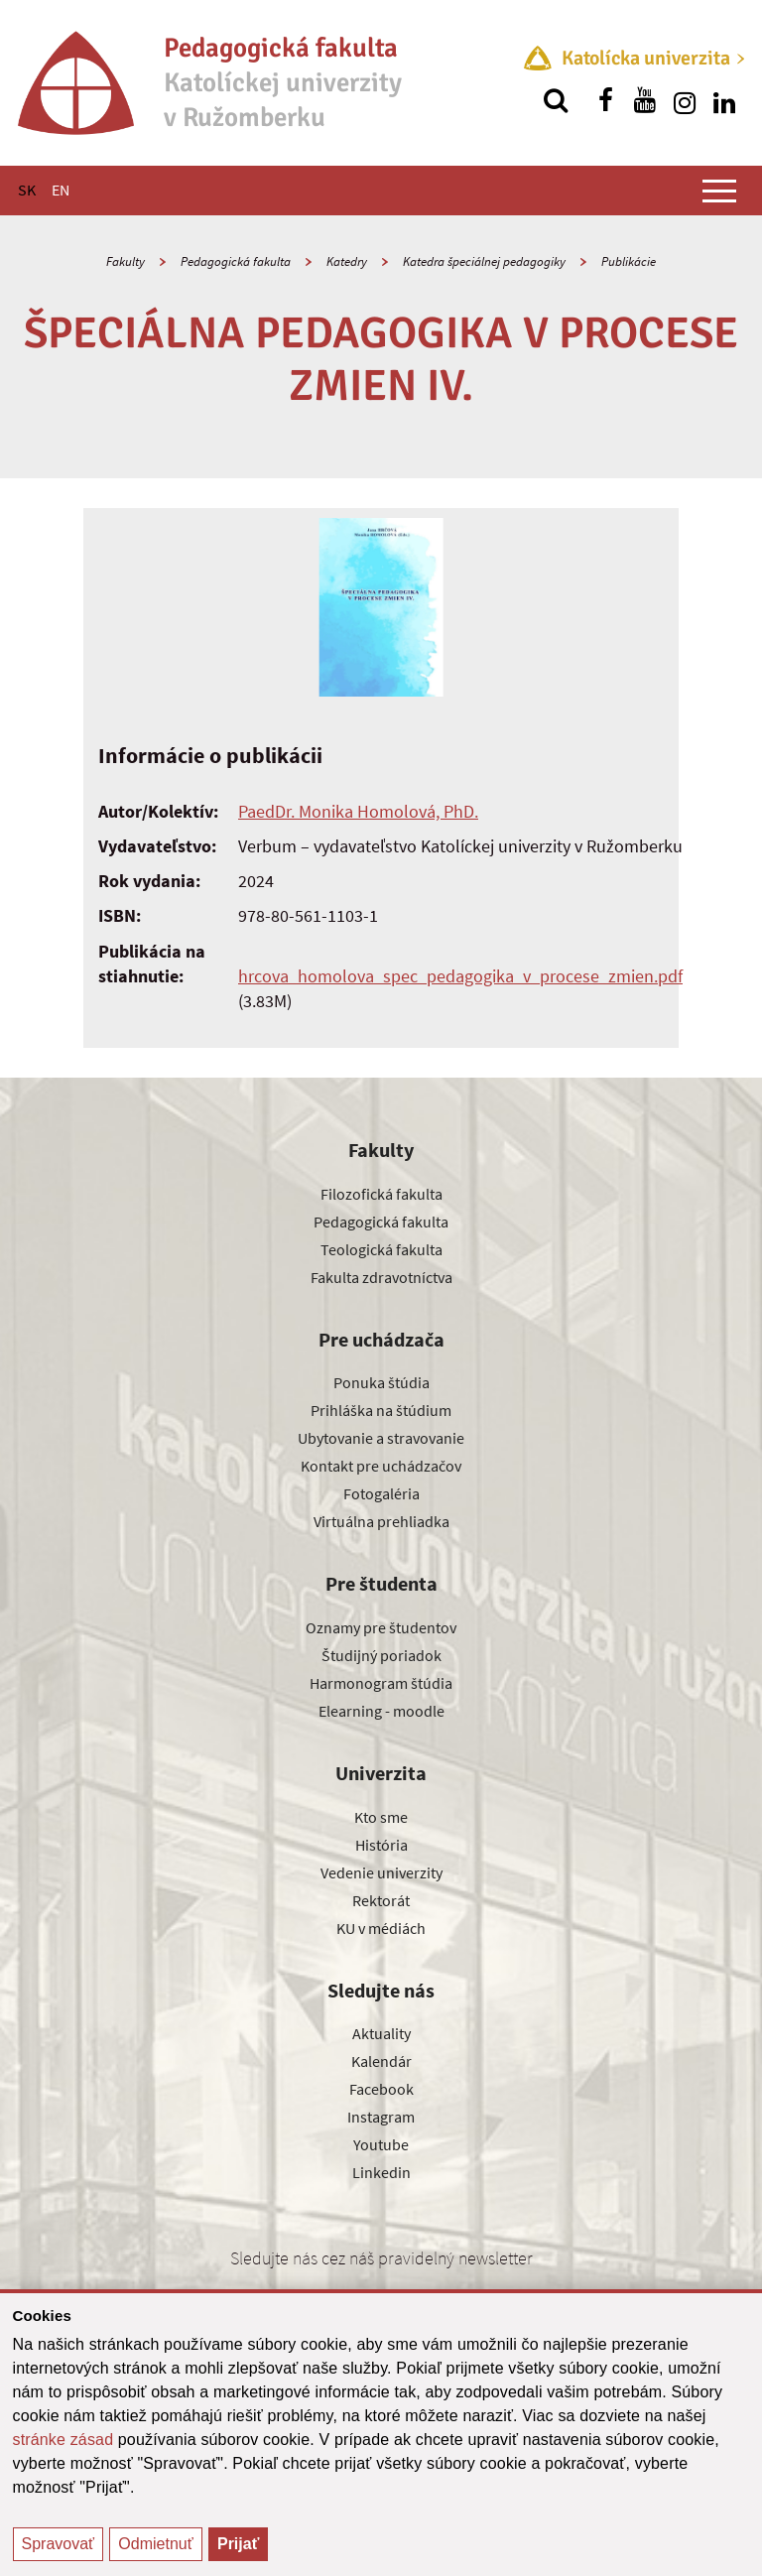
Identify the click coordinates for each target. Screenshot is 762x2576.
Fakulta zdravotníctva (381, 1277)
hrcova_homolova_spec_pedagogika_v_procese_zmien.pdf (460, 976)
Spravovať (58, 2543)
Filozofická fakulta (381, 1194)
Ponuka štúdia (381, 1382)
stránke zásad (63, 2439)
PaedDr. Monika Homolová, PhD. (358, 811)
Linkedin (381, 2172)
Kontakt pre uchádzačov (381, 1466)
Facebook (381, 2089)
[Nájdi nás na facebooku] (605, 100)
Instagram (381, 2116)
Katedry (346, 261)
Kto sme (381, 1817)
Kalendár (381, 2061)
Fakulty (125, 261)
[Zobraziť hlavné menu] (719, 190)
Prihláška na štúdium (381, 1410)
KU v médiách (381, 1928)
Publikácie (628, 261)
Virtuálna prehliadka (381, 1521)
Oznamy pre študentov (381, 1627)
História (381, 1845)
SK (27, 189)
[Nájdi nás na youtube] (645, 100)
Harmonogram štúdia (381, 1683)
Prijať (238, 2543)
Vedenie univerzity (381, 1872)
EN (60, 189)
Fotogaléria (381, 1493)
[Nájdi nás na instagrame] (684, 100)
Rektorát (381, 1900)
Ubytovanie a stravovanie (381, 1438)
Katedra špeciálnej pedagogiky (484, 261)
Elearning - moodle (381, 1711)
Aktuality (381, 2033)
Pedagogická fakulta (236, 261)
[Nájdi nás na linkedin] (724, 100)
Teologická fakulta (381, 1249)
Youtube (381, 2144)
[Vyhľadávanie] (555, 100)
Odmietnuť (155, 2543)
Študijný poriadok (381, 1655)
